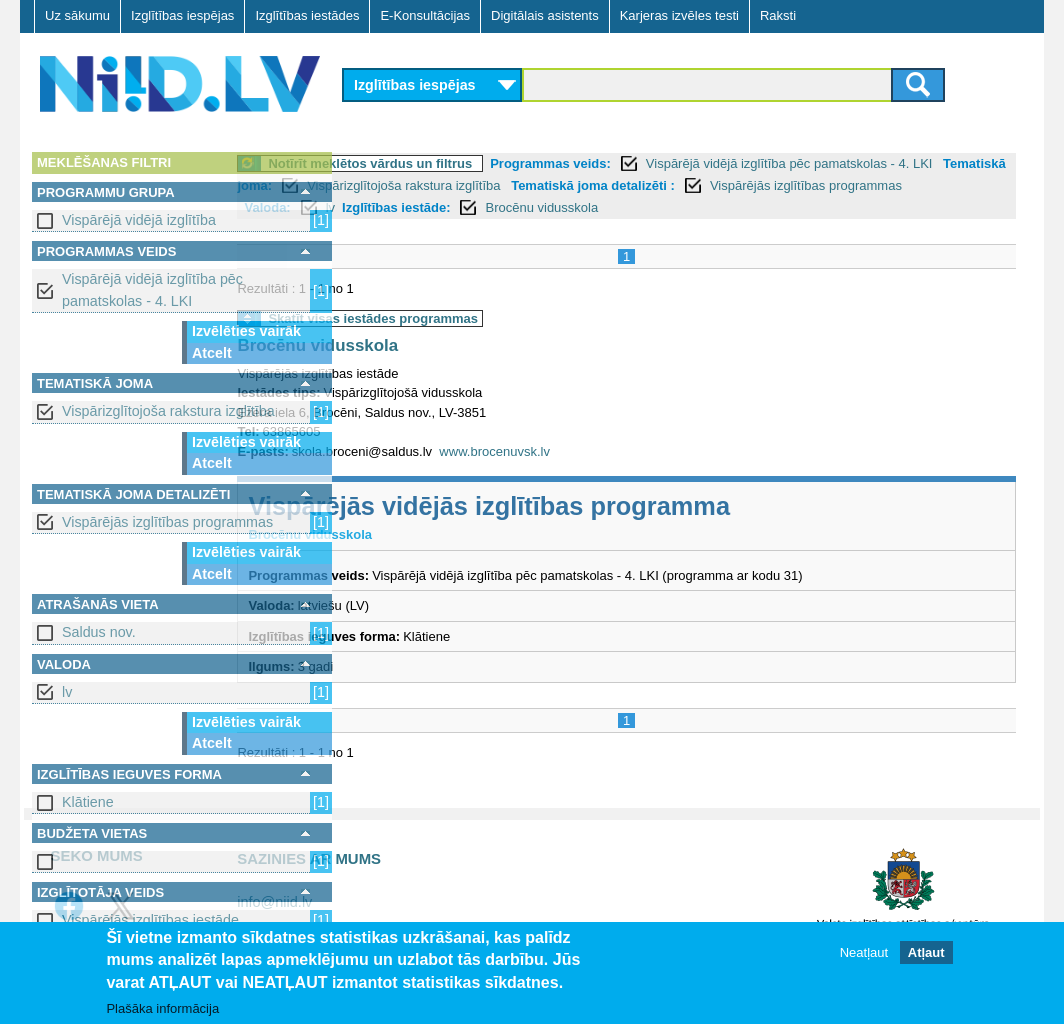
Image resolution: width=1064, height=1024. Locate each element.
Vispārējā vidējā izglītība (139, 220)
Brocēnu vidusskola (784, 207)
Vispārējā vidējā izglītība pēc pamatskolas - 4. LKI (152, 289)
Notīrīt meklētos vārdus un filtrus (481, 163)
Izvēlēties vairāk (246, 331)
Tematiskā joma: (443, 185)
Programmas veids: (661, 163)
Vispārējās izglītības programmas (167, 522)
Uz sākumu (77, 15)
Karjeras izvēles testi (679, 15)
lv (67, 692)
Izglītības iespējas (182, 15)
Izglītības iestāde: (638, 207)
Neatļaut (864, 952)
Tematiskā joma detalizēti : (815, 185)
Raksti (778, 15)
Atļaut (926, 952)
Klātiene (88, 802)
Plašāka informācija (162, 1008)
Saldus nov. (99, 632)
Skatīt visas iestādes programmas (484, 318)
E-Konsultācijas (425, 15)
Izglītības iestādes (307, 15)
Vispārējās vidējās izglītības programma (600, 506)
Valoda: (510, 207)
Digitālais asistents (545, 15)
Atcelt (212, 353)
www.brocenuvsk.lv (605, 451)
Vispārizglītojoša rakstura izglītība (168, 411)
